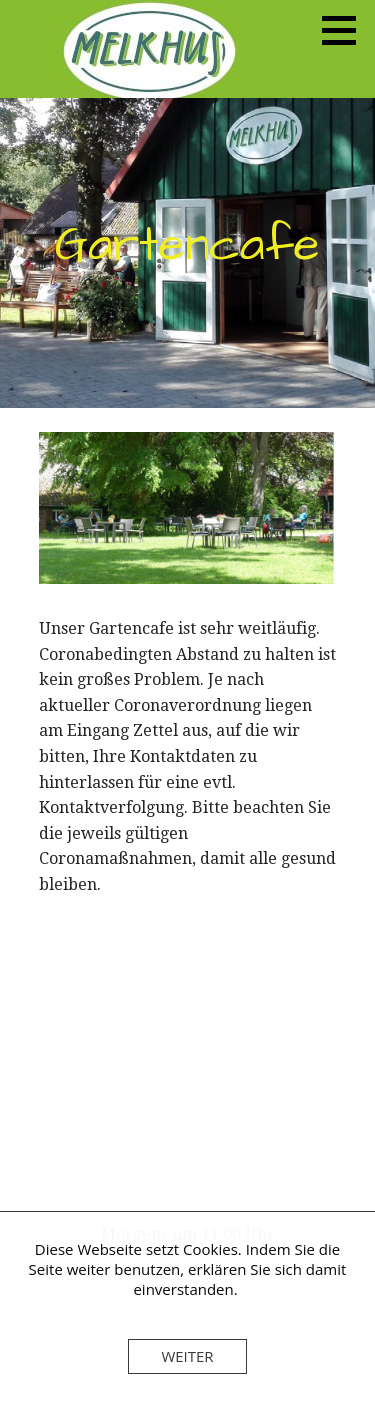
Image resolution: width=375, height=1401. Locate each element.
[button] (346, 30)
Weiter (187, 1356)
